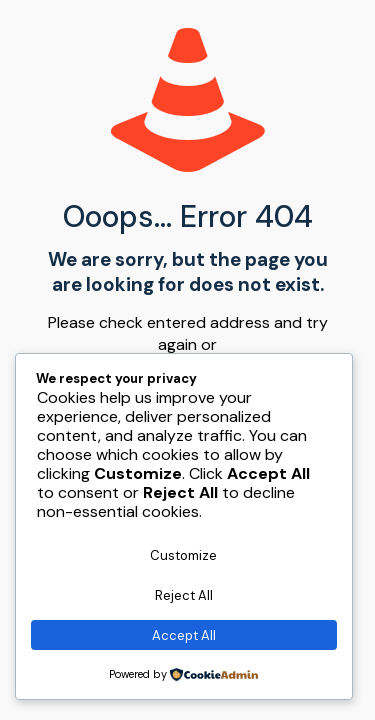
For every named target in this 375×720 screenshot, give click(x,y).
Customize (183, 555)
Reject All (184, 595)
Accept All (184, 635)
